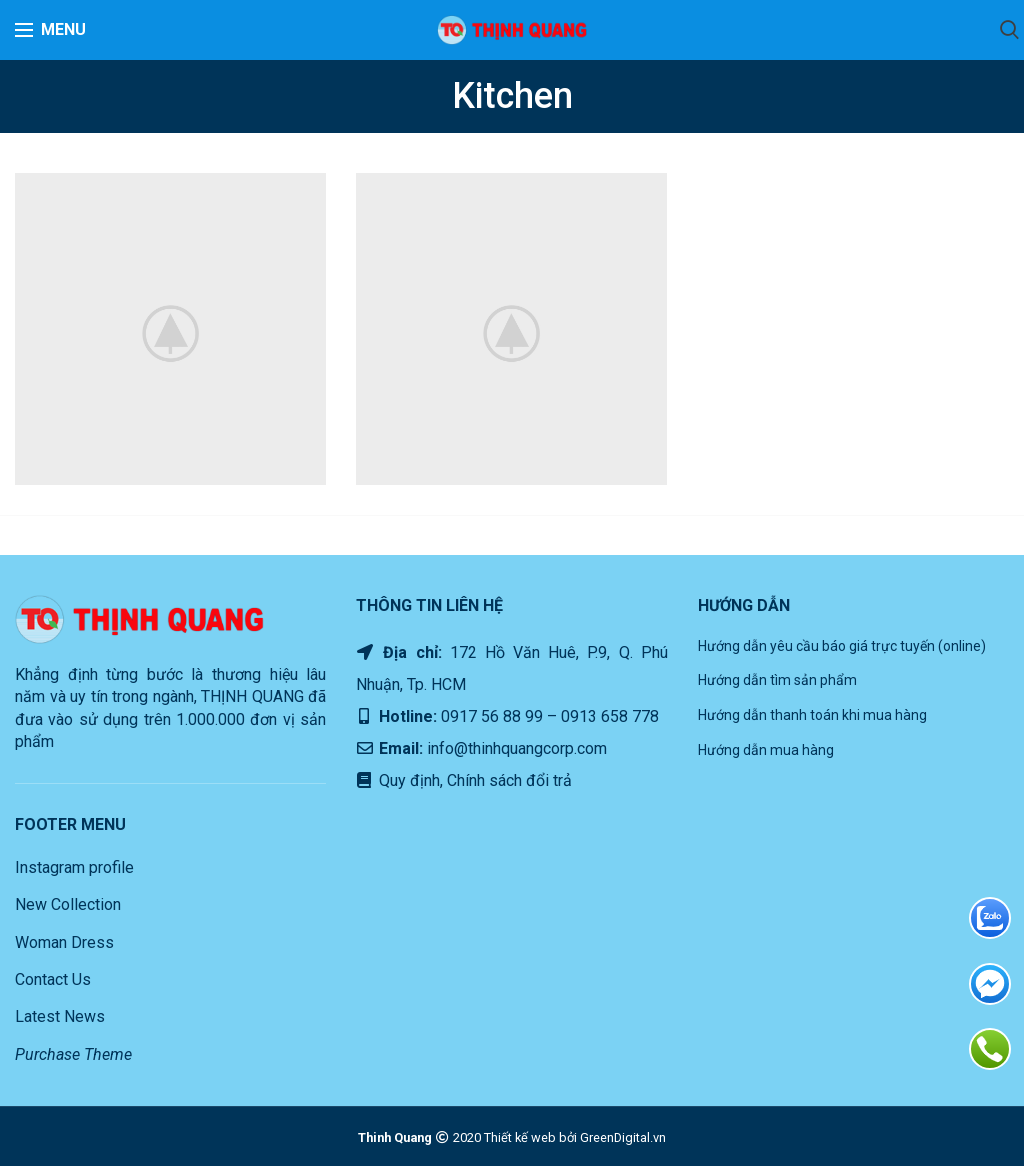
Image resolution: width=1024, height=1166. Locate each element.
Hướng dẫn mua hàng (766, 750)
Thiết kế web (520, 1137)
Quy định (407, 780)
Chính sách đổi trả (507, 780)
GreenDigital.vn (623, 1137)
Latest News (60, 1016)
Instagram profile (74, 867)
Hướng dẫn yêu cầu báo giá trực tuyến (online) (842, 646)
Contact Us (53, 979)
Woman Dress (64, 942)
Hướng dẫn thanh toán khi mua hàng (812, 715)
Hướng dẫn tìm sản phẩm (777, 680)
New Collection (68, 904)
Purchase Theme (73, 1054)
